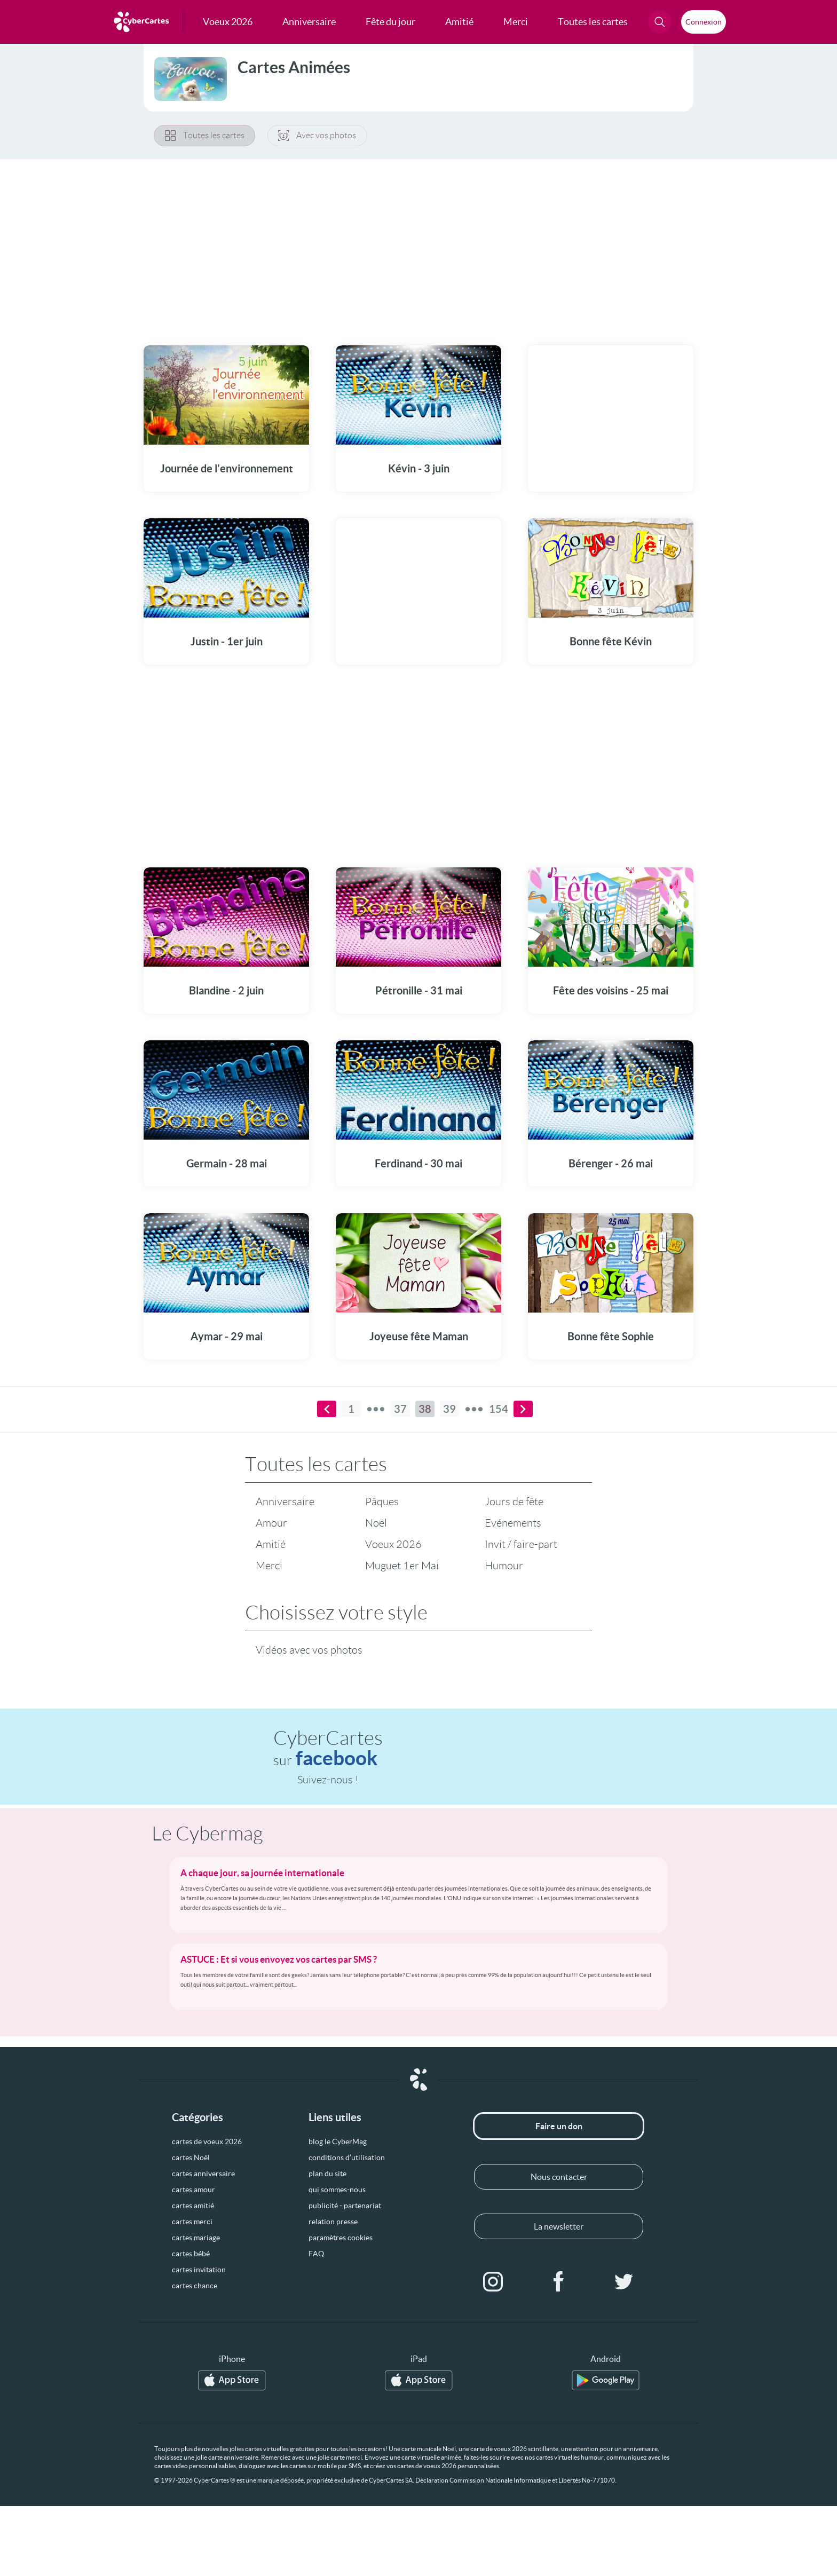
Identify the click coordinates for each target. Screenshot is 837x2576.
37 (400, 1409)
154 (498, 1409)
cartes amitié (193, 2206)
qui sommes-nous (337, 2190)
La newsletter (558, 2227)
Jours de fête (514, 1502)
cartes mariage (196, 2238)
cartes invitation (199, 2270)
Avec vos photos (319, 135)
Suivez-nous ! (327, 1780)
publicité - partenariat (345, 2206)
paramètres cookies (341, 2238)
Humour (504, 1566)
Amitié (271, 1545)
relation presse (333, 2222)
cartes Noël (191, 2158)
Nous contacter (559, 2177)
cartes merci (192, 2222)
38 (424, 1409)
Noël (376, 1523)
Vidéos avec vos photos (309, 1650)
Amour (271, 1523)
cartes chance (194, 2286)
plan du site (327, 2174)
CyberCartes (328, 1749)
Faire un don (558, 2126)
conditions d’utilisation (347, 2158)
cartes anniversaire (203, 2174)
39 (449, 1409)
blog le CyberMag (338, 2142)
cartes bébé (191, 2254)
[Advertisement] (418, 246)
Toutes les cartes (205, 135)
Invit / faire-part (521, 1545)
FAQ (316, 2254)
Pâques (382, 1502)
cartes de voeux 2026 (207, 2142)
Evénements (513, 1523)
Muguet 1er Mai (402, 1566)
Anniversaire (285, 1502)
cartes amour (193, 2190)
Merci (269, 1566)
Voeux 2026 (393, 1545)
